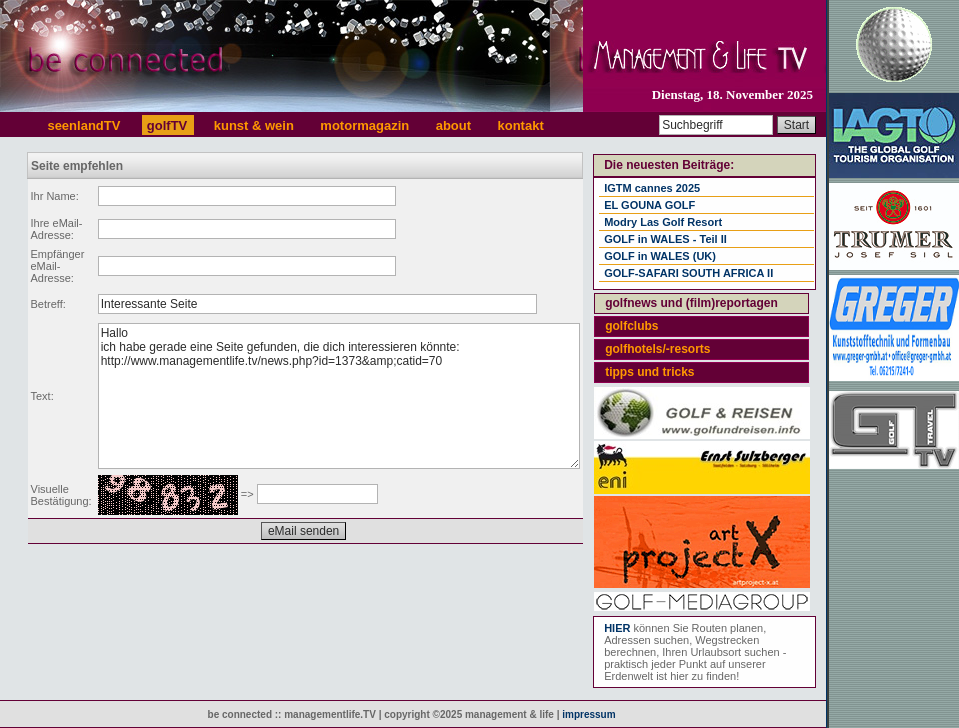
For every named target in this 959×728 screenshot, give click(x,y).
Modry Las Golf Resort (663, 222)
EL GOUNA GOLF (649, 205)
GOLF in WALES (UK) (660, 256)
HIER (617, 628)
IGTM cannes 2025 (652, 188)
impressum (588, 714)
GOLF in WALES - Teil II (665, 239)
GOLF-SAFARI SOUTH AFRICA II (688, 273)
